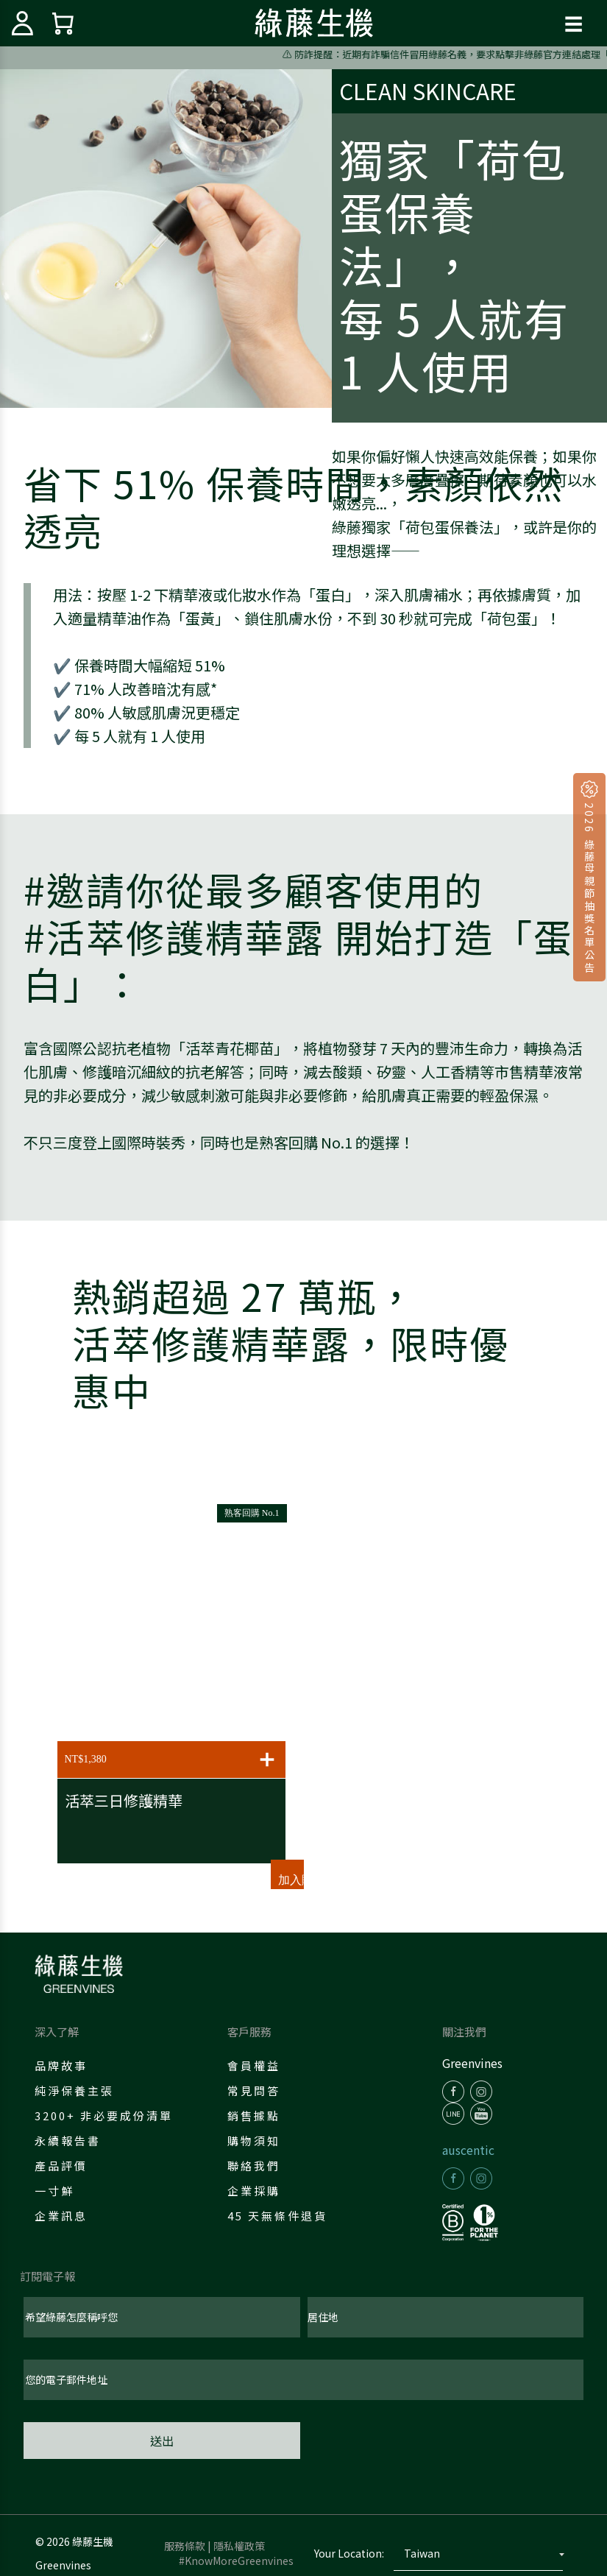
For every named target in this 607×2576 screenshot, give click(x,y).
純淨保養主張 (74, 2090)
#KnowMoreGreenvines (236, 2560)
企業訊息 (61, 2215)
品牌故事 (61, 2065)
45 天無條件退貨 (277, 2215)
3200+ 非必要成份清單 (104, 2115)
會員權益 (253, 2065)
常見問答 (253, 2090)
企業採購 (253, 2190)
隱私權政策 (239, 2545)
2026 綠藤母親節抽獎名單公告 (589, 886)
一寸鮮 (54, 2190)
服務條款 (184, 2545)
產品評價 (61, 2165)
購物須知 (253, 2140)
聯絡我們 (253, 2165)
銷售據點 (253, 2115)
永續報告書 (68, 2140)
